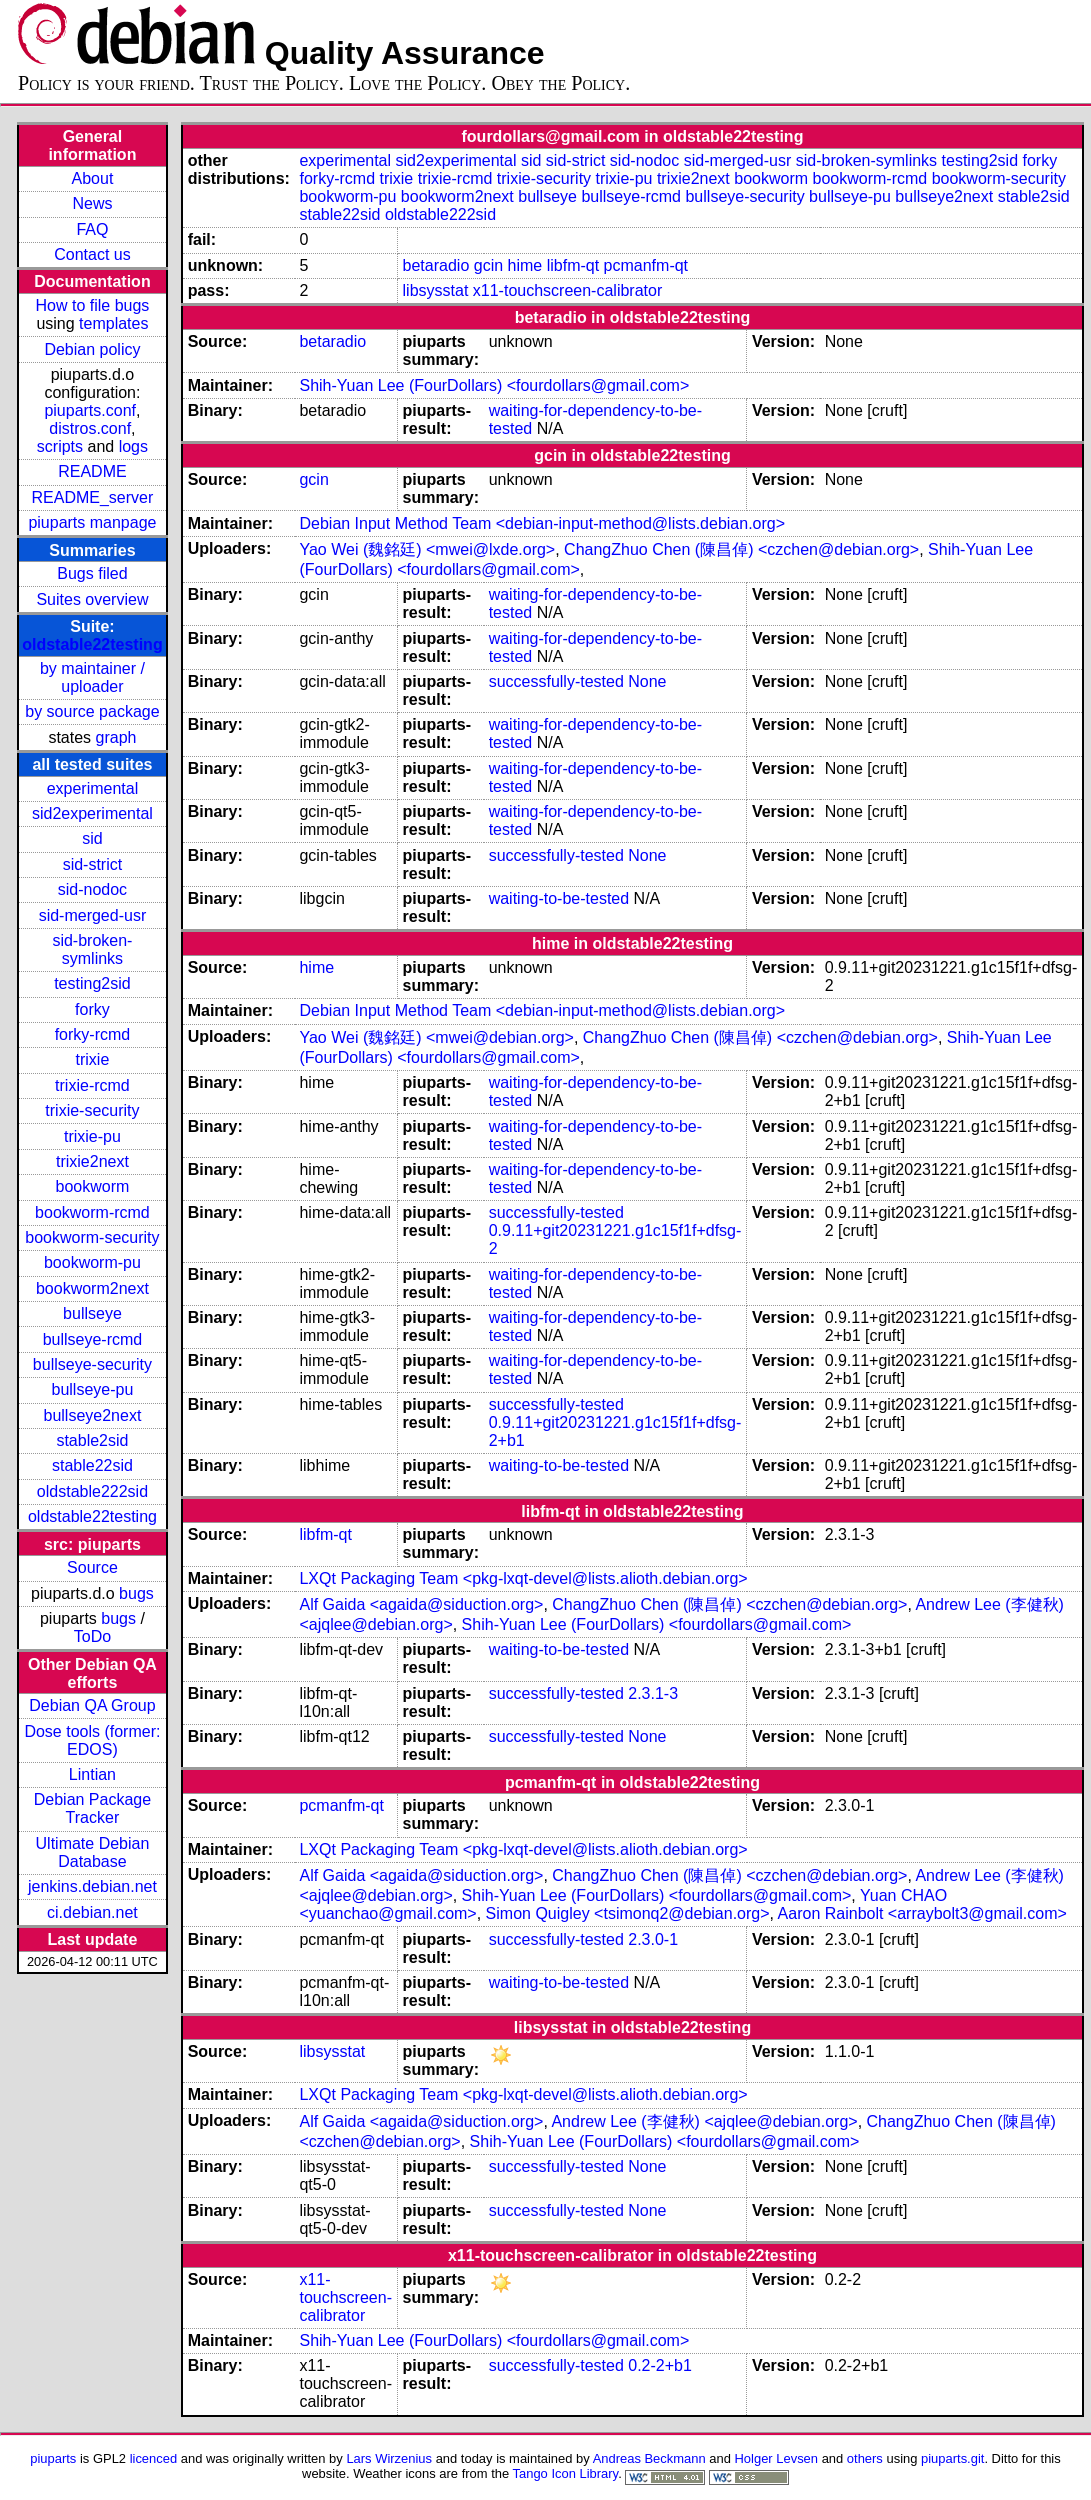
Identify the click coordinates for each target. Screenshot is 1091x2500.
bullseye (92, 1313)
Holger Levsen (777, 2458)
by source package (92, 711)
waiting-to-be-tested (559, 898)
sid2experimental (92, 813)
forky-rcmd (93, 1034)
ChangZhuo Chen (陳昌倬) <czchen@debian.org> (741, 549)
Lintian (92, 1774)
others (865, 2458)
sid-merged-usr (93, 915)
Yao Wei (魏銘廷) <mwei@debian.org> (436, 1037)
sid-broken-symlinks (92, 949)
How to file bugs (93, 305)
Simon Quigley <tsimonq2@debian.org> (628, 1913)
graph (116, 737)
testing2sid (92, 983)
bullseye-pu (93, 1389)
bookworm (93, 1186)
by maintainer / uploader (92, 677)
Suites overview (92, 599)
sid (92, 838)
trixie (93, 1059)
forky (92, 1009)
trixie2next (92, 1161)
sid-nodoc (92, 889)
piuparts (53, 2458)
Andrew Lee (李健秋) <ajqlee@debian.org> (704, 2121)
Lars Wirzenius (389, 2458)
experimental (93, 788)
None (647, 681)
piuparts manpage (92, 522)
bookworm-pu (92, 1262)
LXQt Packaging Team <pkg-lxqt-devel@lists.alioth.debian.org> (523, 1578)
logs (133, 446)
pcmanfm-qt (646, 265)
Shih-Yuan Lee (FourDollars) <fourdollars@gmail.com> (494, 385)
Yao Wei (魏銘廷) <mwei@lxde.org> (427, 549)
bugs (136, 1593)
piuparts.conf (90, 410)
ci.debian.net (92, 1912)
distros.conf (90, 428)
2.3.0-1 (653, 1939)
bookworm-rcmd (92, 1212)
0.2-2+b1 (660, 2365)
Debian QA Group (92, 1705)
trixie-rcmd (92, 1085)
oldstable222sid (92, 1491)
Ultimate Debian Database (93, 1852)
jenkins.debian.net (92, 1886)
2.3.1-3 (653, 1693)
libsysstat (436, 290)
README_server (93, 497)
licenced (154, 2458)
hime (525, 265)
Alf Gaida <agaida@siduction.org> (421, 1604)
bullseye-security (92, 1364)
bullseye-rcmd (93, 1339)
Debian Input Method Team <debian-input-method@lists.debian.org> (542, 523)
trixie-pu (92, 1136)
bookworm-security (92, 1237)
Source (92, 1567)
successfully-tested (556, 681)
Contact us (92, 254)
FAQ (92, 229)
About (93, 178)
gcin (488, 265)
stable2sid (92, 1440)
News (92, 203)
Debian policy (92, 349)
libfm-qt (573, 265)
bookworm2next (92, 1288)
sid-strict (93, 864)
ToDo (92, 1636)
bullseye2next (93, 1415)
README (92, 471)
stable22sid (92, 1465)
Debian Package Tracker (92, 1808)
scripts (60, 446)
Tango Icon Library (566, 2473)
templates (113, 323)
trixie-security (92, 1110)
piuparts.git (952, 2458)
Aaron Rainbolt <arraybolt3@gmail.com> (922, 1913)
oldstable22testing (92, 644)
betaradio (436, 265)
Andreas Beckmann (649, 2458)
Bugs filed (92, 573)
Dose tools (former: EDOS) (92, 1740)
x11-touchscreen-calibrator (567, 290)
